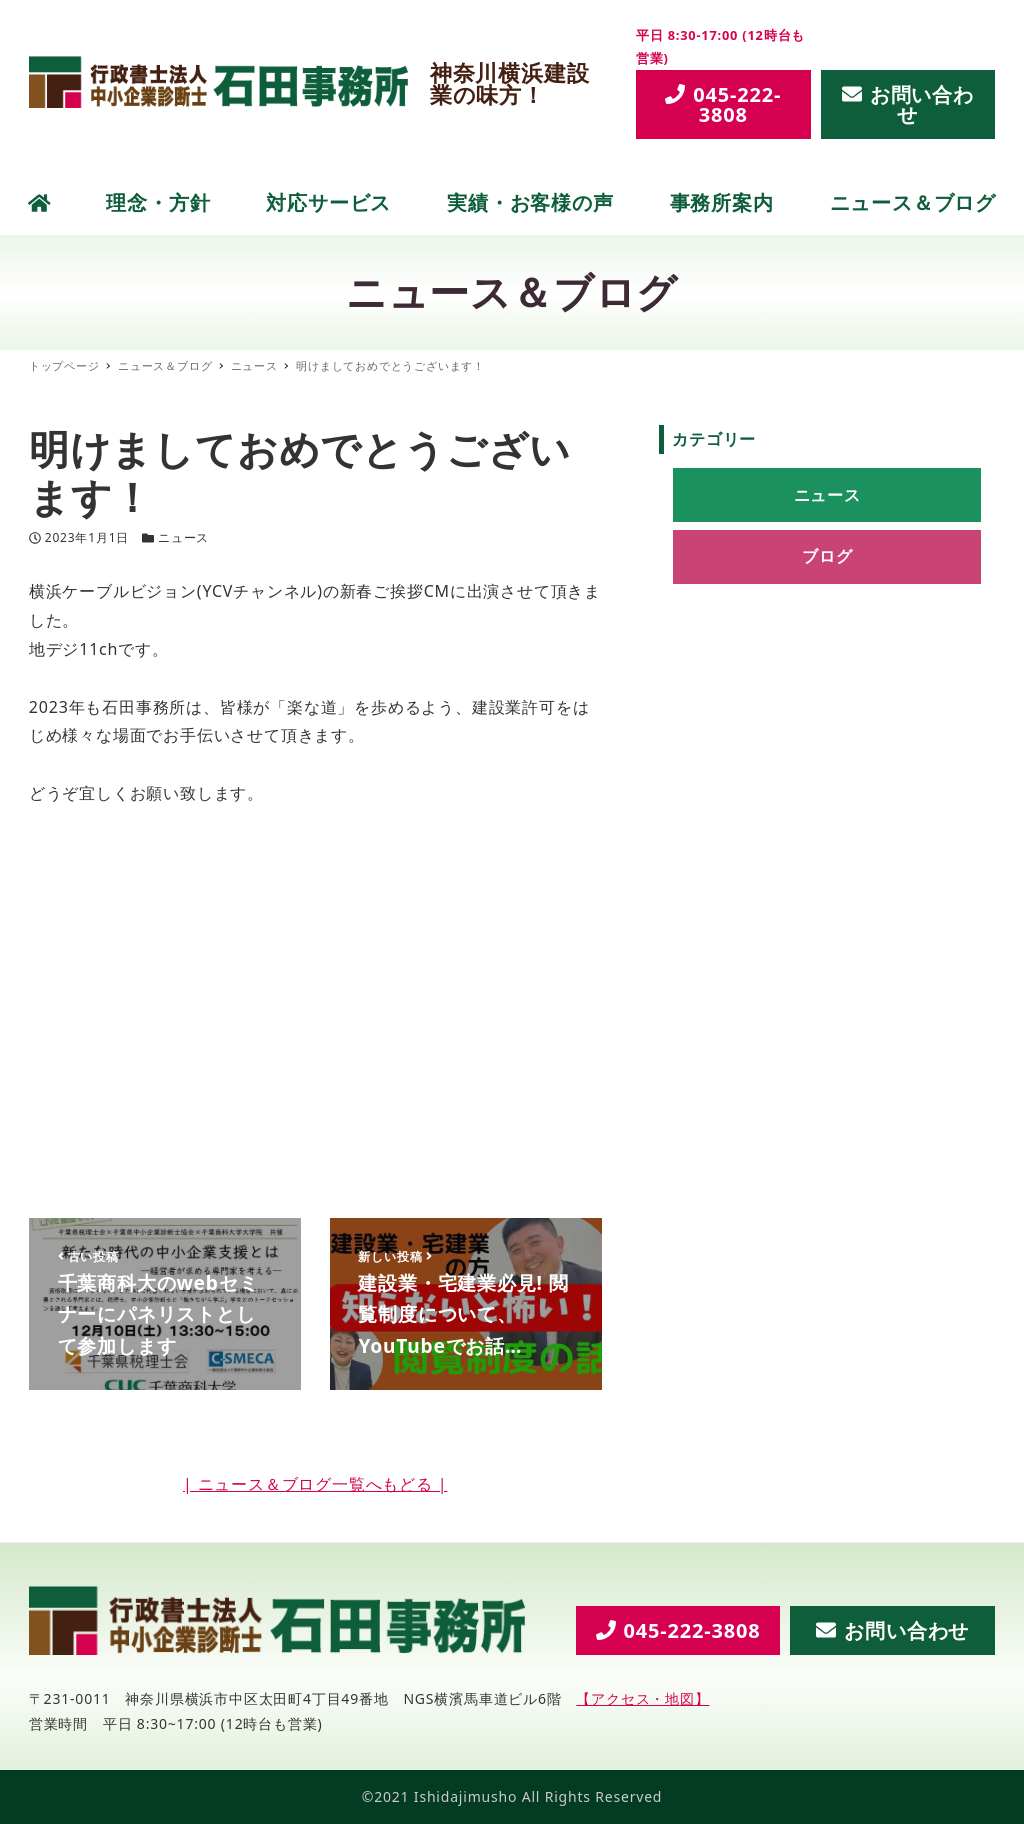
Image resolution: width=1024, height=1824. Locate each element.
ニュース (183, 537)
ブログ (827, 556)
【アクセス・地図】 (642, 1698)
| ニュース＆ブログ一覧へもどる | (315, 1484)
